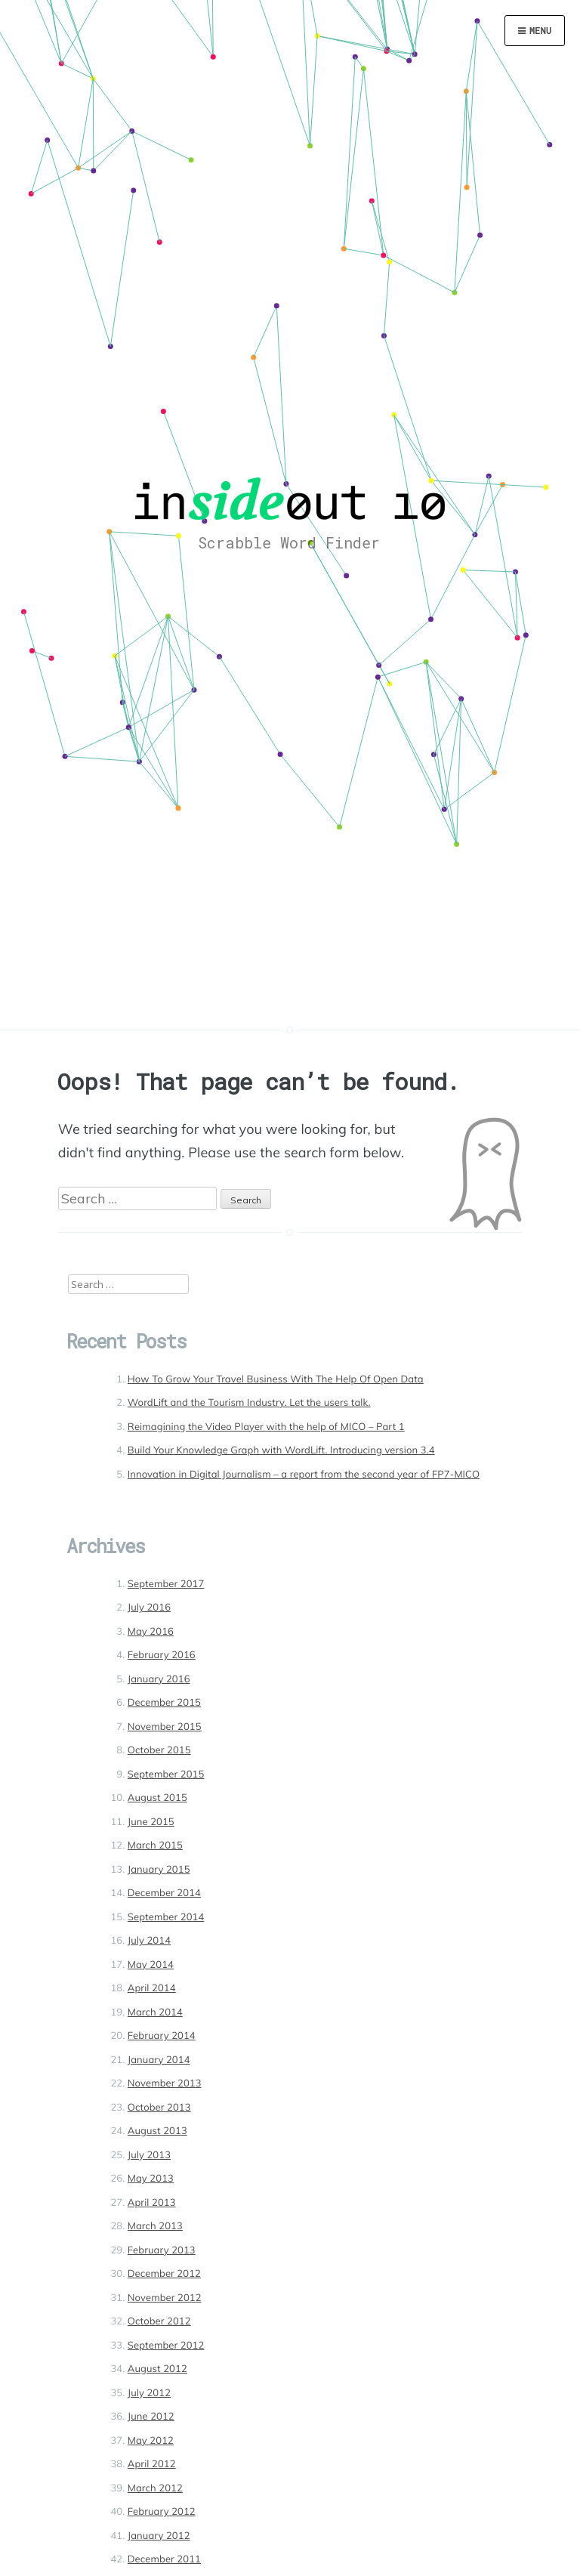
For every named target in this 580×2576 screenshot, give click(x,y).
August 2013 (157, 2131)
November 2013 (165, 2083)
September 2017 (166, 1584)
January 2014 (159, 2060)
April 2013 (152, 2203)
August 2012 (157, 2369)
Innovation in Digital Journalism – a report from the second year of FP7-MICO (304, 1475)
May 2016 (151, 1632)
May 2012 (151, 2441)
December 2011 (164, 2559)
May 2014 (151, 1965)
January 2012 (159, 2536)
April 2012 (152, 2464)
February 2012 (162, 2512)
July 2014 (149, 1941)
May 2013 (151, 2179)
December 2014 (164, 1893)
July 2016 (149, 1608)
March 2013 (155, 2226)
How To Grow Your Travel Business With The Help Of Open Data (276, 1379)
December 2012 (164, 2274)
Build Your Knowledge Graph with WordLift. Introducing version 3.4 (281, 1450)
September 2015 (166, 1774)
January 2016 (159, 1679)
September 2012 (166, 2346)
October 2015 (159, 1750)
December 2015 (164, 1703)
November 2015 (165, 1727)
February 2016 (162, 1655)
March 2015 (155, 1845)
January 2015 (159, 1870)
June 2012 (151, 2417)
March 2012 (155, 2488)
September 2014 (166, 1917)
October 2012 (159, 2321)
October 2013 (159, 2108)
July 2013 (149, 2155)
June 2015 (151, 1822)
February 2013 (162, 2250)
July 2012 (149, 2393)
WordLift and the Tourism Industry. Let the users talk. (249, 1403)
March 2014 (155, 2012)
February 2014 (162, 2036)
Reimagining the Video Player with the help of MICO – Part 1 (266, 1427)
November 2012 (165, 2298)
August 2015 (157, 1798)
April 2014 (152, 1988)
